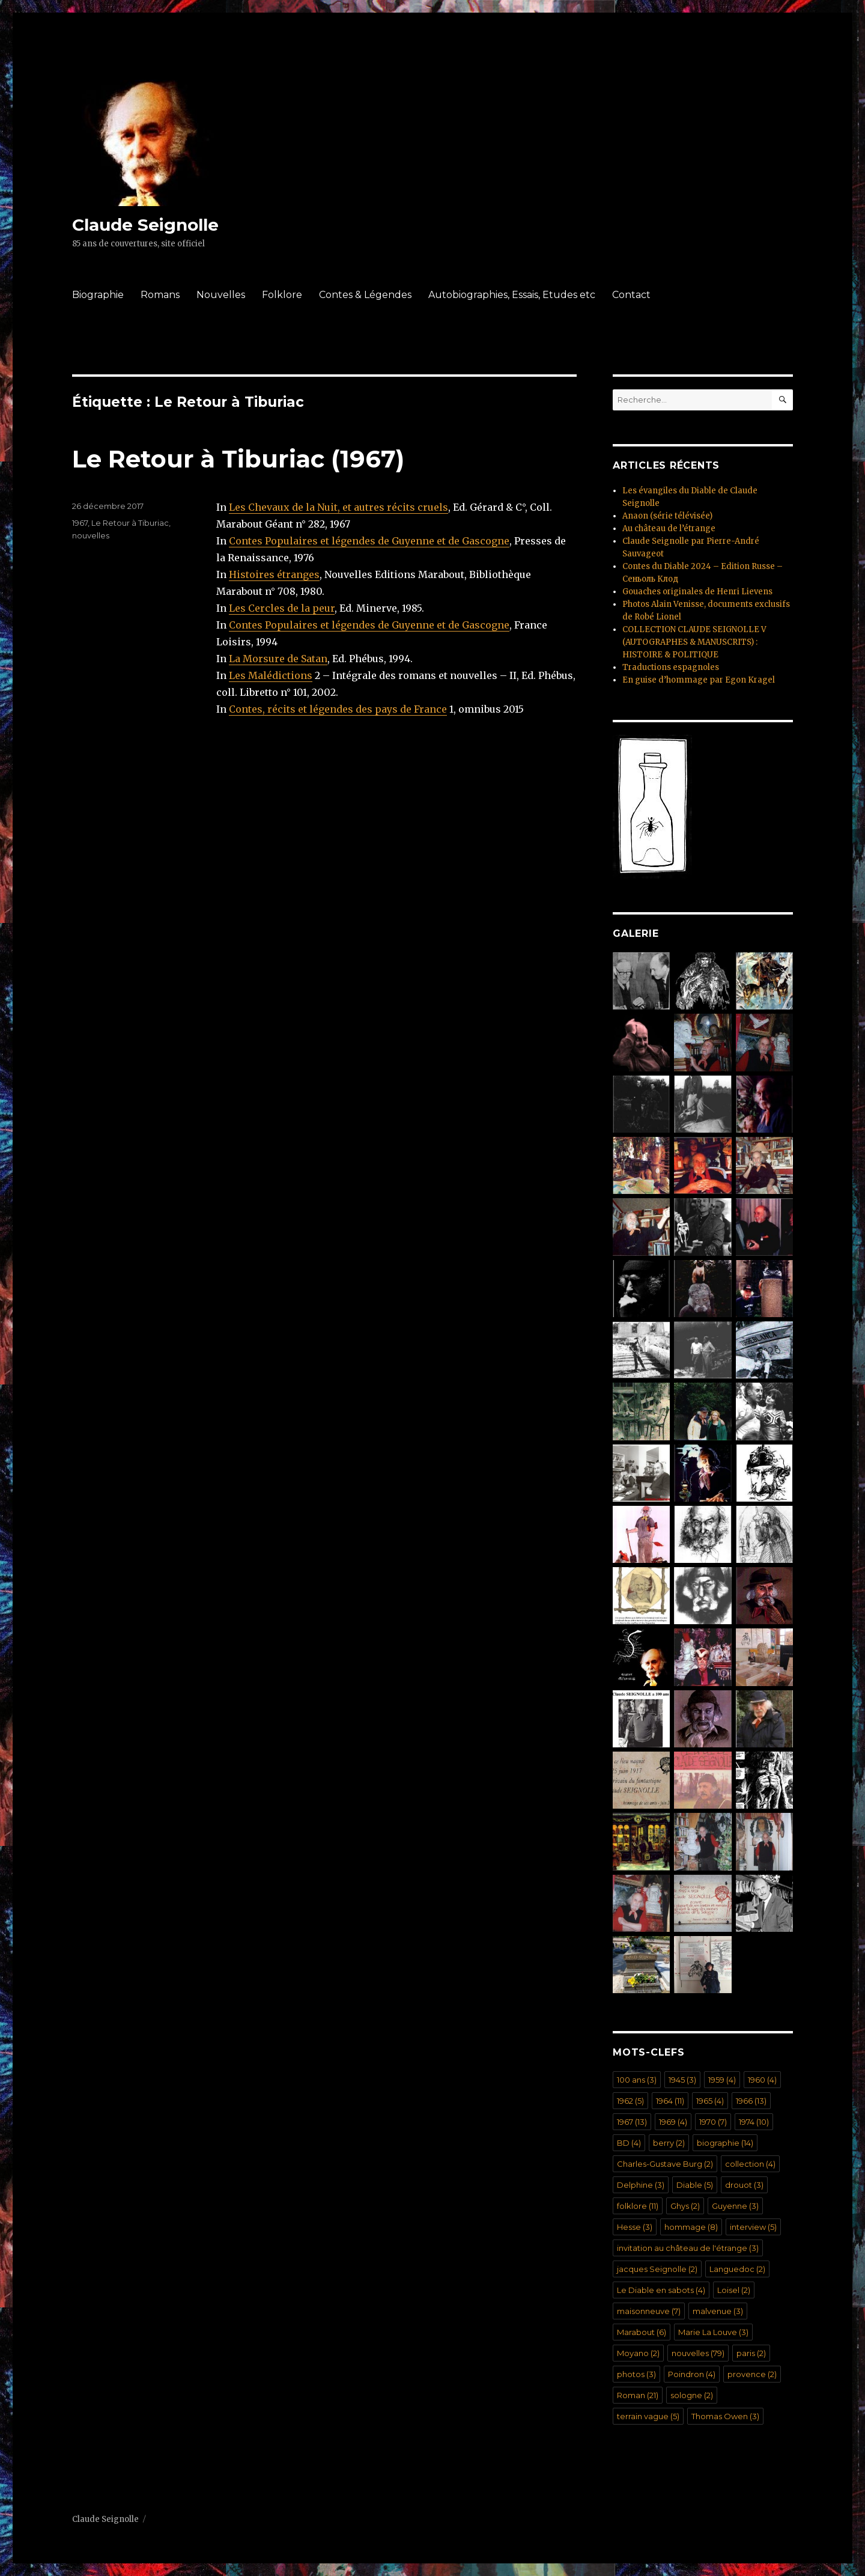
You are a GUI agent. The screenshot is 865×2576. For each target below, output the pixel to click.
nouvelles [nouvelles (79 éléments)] (698, 2353)
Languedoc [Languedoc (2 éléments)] (737, 2269)
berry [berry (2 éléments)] (669, 2143)
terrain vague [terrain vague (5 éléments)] (648, 2416)
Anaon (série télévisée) (667, 516)
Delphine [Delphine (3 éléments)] (640, 2185)
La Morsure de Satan (278, 659)
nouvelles (90, 535)
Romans (160, 294)
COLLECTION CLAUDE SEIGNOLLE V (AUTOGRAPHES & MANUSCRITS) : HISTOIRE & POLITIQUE (694, 642)
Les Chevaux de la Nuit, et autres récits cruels (338, 507)
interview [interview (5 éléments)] (753, 2227)
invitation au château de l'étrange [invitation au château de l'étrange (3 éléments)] (688, 2248)
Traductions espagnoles (670, 667)
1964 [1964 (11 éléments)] (670, 2101)
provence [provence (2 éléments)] (752, 2374)
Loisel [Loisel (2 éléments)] (733, 2290)
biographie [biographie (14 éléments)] (725, 2143)
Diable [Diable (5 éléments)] (694, 2185)
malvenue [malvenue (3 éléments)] (718, 2311)
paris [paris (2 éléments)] (751, 2353)
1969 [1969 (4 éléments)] (673, 2122)
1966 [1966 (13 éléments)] (751, 2101)
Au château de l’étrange (668, 528)
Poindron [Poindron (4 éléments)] (691, 2374)
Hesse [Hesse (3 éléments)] (634, 2227)
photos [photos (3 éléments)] (636, 2374)
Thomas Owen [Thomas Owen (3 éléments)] (725, 2416)
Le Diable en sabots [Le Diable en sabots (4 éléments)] (661, 2290)
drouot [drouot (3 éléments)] (744, 2185)
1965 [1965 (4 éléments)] (710, 2101)
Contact (631, 294)
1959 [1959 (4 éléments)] (722, 2079)
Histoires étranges (274, 574)
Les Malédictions (270, 675)
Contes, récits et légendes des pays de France (338, 709)
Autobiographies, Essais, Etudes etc (511, 294)
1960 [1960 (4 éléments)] (762, 2079)
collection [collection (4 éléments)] (750, 2164)
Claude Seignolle (145, 225)
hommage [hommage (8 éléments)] (691, 2227)
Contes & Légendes (365, 294)
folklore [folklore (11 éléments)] (637, 2206)
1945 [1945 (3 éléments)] (682, 2079)
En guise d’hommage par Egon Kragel (698, 680)
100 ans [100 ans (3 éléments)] (637, 2079)
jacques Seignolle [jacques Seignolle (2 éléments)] (657, 2269)
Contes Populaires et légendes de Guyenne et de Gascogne (369, 541)
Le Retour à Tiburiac (130, 523)
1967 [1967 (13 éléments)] (632, 2122)
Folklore (282, 294)
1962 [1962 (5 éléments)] (630, 2101)
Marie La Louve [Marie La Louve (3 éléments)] (713, 2332)
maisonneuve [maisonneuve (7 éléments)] (649, 2311)
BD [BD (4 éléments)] (629, 2143)
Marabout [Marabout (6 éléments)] (641, 2332)
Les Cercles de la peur (282, 608)
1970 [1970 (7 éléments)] (713, 2122)
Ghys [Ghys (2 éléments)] (685, 2206)
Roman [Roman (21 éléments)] (637, 2395)
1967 (80, 523)
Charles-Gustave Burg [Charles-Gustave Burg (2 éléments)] (665, 2164)
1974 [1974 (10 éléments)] (754, 2122)
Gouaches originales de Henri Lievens (697, 591)
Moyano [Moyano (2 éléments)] (638, 2353)
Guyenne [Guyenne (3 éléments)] (735, 2206)
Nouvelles (220, 294)
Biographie (98, 294)
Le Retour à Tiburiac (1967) (238, 458)
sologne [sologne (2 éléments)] (691, 2395)
